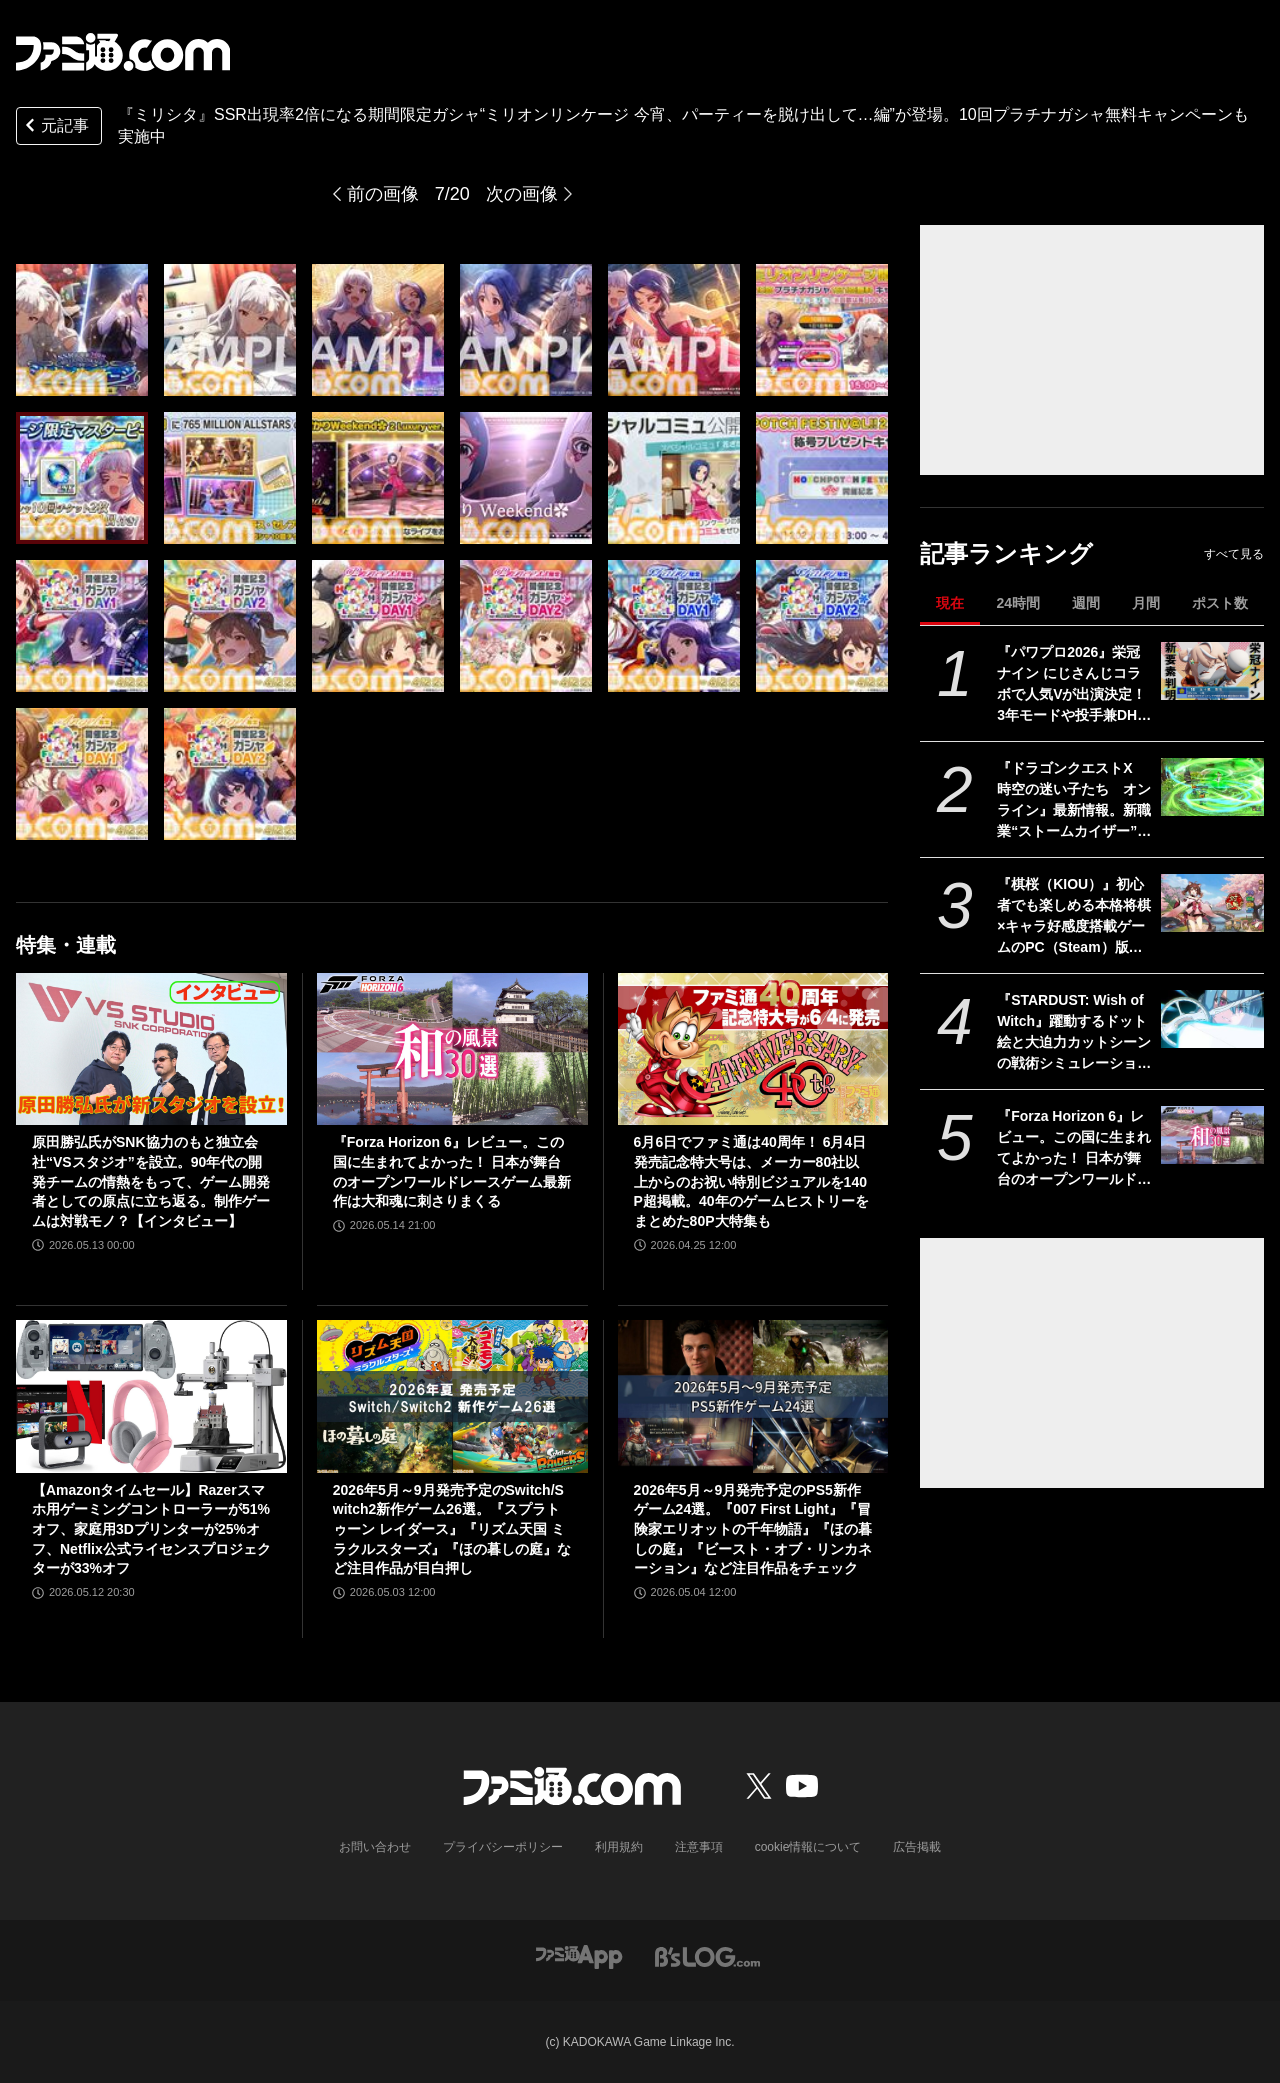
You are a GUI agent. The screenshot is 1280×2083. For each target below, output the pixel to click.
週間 (1086, 603)
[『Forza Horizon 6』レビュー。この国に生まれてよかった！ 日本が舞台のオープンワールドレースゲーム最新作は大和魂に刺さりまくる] (1212, 1135)
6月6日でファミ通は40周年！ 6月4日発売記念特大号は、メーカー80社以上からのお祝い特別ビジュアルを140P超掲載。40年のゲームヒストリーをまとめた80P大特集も (751, 1181)
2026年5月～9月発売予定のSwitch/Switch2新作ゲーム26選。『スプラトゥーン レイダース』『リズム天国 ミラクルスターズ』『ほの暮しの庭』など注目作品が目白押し (452, 1529)
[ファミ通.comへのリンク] (123, 52)
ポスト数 (1220, 603)
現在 (950, 603)
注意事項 (699, 1847)
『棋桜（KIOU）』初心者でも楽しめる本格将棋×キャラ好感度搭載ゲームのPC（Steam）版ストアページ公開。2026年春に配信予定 (1074, 917)
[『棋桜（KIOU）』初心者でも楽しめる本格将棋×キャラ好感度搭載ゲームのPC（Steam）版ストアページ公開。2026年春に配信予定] (1212, 903)
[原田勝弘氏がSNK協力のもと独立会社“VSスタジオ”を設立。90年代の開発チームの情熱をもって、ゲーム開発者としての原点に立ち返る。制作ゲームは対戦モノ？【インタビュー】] (151, 1049)
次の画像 (522, 194)
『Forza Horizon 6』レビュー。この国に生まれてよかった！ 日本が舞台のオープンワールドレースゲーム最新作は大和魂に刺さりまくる (1074, 1149)
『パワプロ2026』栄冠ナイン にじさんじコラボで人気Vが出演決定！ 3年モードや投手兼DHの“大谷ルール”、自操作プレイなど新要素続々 (1074, 685)
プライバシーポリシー (503, 1847)
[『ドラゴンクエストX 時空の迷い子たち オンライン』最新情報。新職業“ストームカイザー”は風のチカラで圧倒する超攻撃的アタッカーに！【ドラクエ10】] (1212, 787)
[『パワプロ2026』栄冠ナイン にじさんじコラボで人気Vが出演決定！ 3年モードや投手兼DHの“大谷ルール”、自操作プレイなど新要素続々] (1212, 671)
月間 (1146, 603)
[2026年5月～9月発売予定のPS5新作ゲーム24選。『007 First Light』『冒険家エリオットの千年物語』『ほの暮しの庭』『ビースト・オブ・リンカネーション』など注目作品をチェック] (753, 1396)
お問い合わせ (375, 1847)
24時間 (1018, 603)
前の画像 (383, 194)
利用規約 (619, 1847)
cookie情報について (808, 1847)
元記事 (55, 127)
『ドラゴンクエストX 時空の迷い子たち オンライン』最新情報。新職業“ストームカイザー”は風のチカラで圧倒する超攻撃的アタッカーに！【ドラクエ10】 (1074, 801)
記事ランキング (1006, 553)
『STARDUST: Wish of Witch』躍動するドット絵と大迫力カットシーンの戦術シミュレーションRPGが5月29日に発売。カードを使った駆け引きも (1074, 1033)
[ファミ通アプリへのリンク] (579, 1955)
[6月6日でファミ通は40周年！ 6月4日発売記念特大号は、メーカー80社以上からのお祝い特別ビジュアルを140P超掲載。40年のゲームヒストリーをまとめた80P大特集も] (753, 1049)
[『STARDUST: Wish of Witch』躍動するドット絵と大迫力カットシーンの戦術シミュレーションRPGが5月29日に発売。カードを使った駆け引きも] (1212, 1019)
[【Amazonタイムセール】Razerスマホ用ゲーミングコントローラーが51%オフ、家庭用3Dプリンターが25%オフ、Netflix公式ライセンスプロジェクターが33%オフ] (151, 1396)
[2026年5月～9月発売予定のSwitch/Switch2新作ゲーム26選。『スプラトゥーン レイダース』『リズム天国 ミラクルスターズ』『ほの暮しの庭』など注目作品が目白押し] (452, 1396)
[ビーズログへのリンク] (707, 1955)
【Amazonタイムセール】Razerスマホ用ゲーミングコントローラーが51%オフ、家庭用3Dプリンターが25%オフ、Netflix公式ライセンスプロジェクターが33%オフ (151, 1529)
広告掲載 (917, 1847)
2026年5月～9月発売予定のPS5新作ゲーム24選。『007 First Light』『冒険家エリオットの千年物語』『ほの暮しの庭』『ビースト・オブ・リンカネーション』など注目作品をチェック (753, 1529)
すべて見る (1234, 554)
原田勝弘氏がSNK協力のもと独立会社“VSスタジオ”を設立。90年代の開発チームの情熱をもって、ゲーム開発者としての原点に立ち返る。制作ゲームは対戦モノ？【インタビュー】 (151, 1181)
